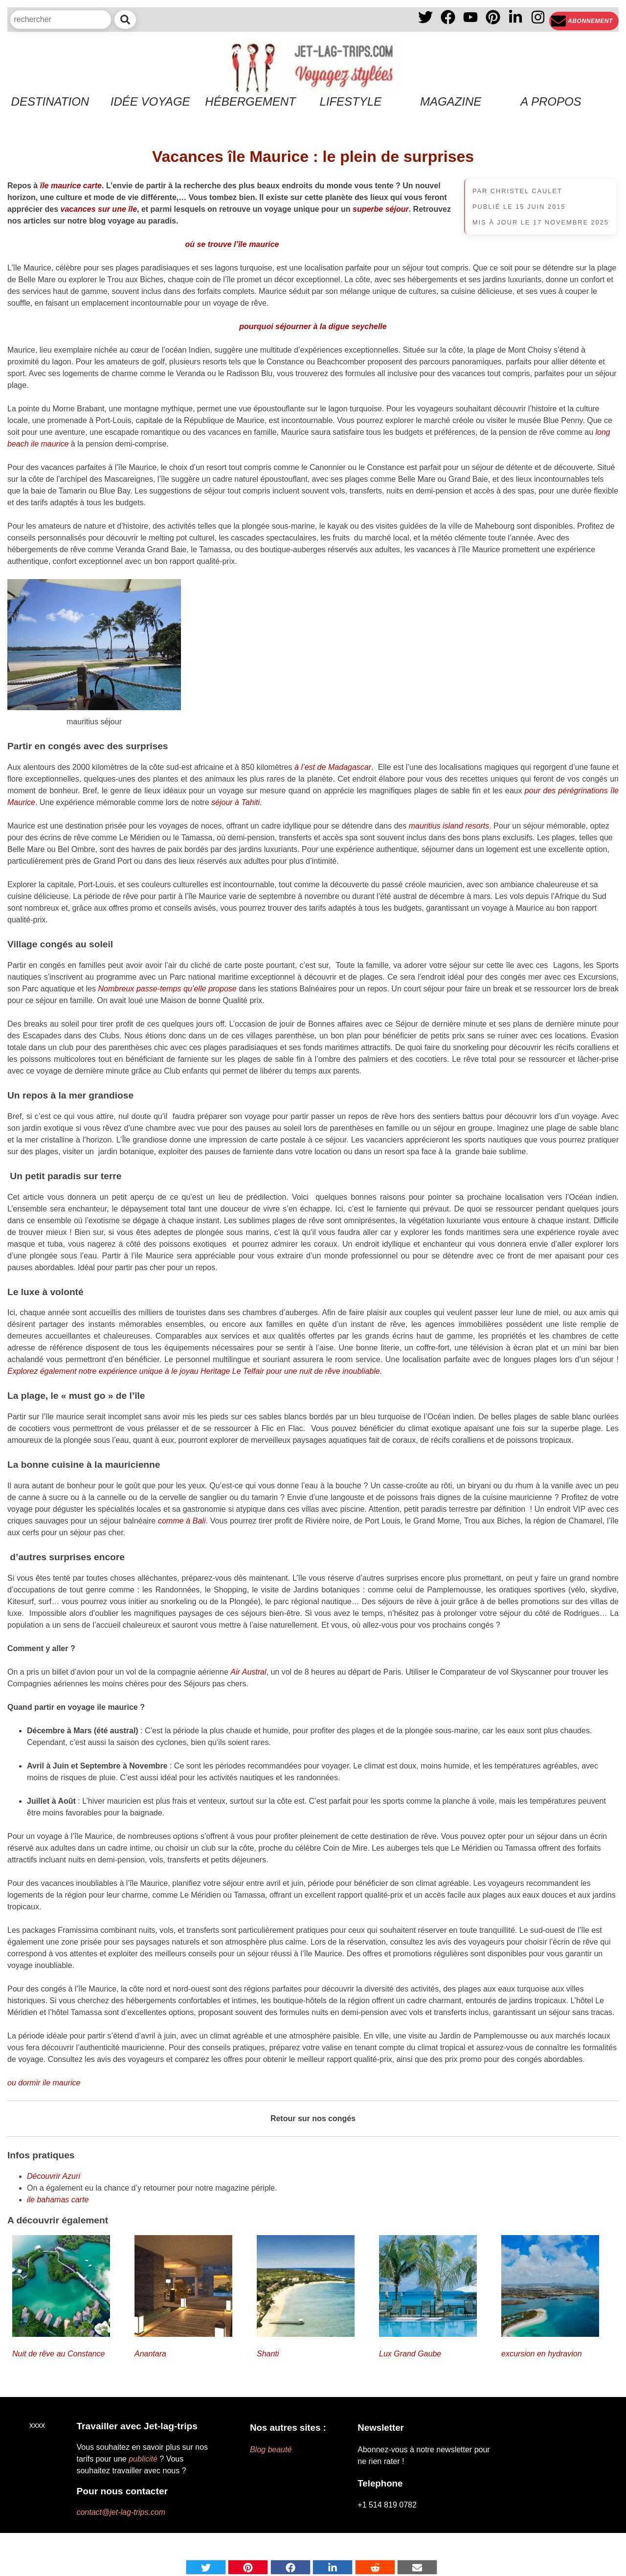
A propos (550, 101)
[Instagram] (538, 21)
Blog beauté (270, 2449)
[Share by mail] (417, 2567)
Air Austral (248, 1672)
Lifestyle (350, 101)
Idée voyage (150, 101)
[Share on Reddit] (375, 2567)
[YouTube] (470, 21)
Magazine (450, 101)
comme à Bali (182, 1521)
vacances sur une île (99, 209)
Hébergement (250, 101)
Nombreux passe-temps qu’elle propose (167, 989)
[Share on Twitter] (206, 2567)
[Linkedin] (515, 21)
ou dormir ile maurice (43, 2083)
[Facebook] (448, 21)
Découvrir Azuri (53, 2176)
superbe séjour (381, 209)
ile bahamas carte (58, 2199)
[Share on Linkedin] (333, 2567)
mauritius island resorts (449, 826)
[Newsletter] (584, 21)
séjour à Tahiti (235, 802)
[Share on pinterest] (248, 2567)
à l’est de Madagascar (332, 767)
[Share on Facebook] (290, 2567)
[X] (425, 21)
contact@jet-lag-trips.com (120, 2512)
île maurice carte (71, 185)
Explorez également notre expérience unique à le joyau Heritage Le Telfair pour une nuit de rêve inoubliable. (194, 1371)
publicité (143, 2459)
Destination (50, 101)
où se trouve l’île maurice (232, 244)
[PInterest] (493, 21)
